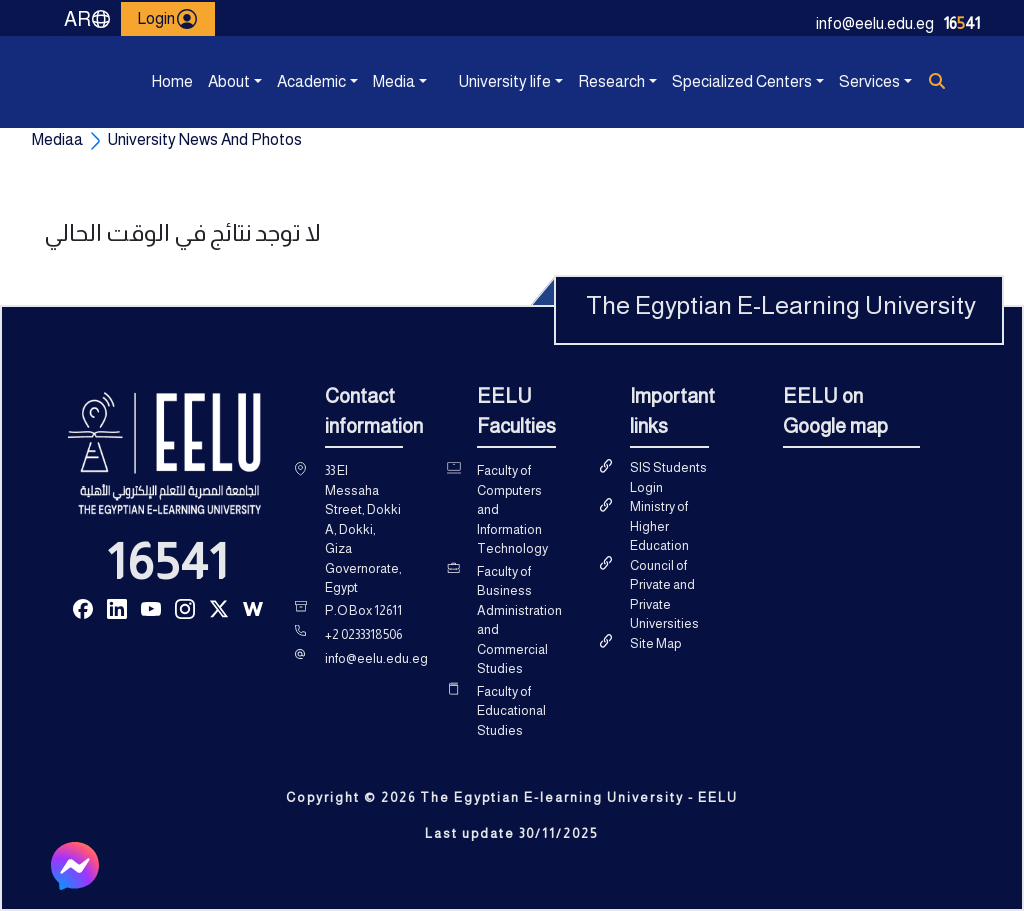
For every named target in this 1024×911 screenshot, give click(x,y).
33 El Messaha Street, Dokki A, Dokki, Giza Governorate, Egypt (363, 529)
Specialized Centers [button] (676, 81)
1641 (962, 23)
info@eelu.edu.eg (875, 23)
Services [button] (843, 81)
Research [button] (582, 81)
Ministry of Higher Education (659, 526)
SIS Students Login (668, 477)
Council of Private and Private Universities (664, 595)
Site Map (655, 643)
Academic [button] (281, 81)
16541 (168, 562)
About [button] (212, 81)
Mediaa (57, 139)
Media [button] (377, 81)
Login (168, 19)
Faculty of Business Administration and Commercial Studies (519, 620)
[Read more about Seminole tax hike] (83, 607)
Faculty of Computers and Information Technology (512, 509)
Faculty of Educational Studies (511, 711)
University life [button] (462, 81)
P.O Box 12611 (363, 610)
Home (155, 81)
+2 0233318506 (363, 634)
